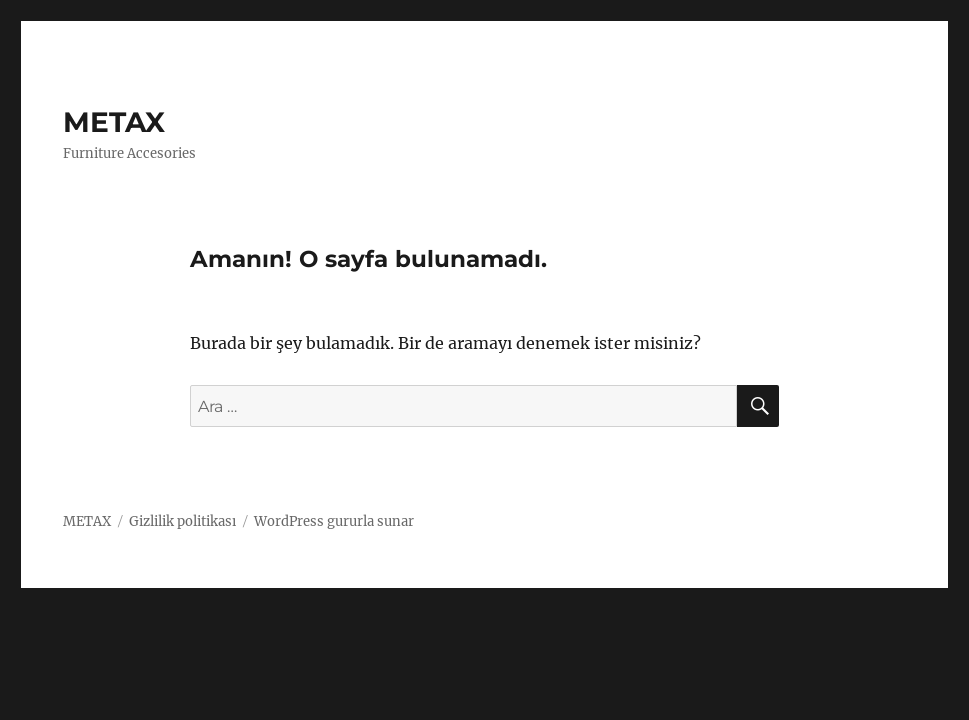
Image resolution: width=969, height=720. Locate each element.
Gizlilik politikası (182, 521)
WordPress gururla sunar (334, 521)
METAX (114, 122)
